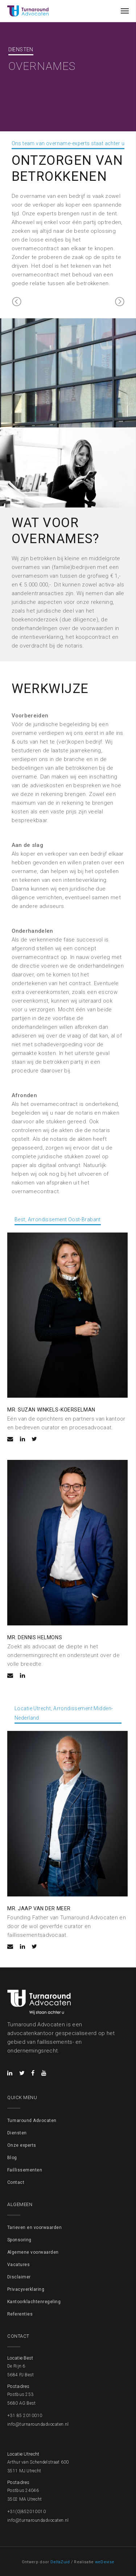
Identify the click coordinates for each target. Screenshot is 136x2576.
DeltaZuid (60, 2562)
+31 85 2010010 (24, 2415)
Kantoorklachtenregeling (34, 2301)
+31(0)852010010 (26, 2511)
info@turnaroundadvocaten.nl (38, 2424)
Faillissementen (24, 2170)
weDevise (104, 2562)
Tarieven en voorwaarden (34, 2227)
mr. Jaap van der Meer (39, 1908)
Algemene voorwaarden (33, 2252)
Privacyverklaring (25, 2289)
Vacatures (18, 2264)
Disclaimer (19, 2277)
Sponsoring (19, 2239)
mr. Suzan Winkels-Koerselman (51, 1410)
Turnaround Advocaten (32, 2120)
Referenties (20, 2314)
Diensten (17, 2132)
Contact (15, 2182)
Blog (12, 2157)
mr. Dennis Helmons (34, 1637)
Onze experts (21, 2145)
